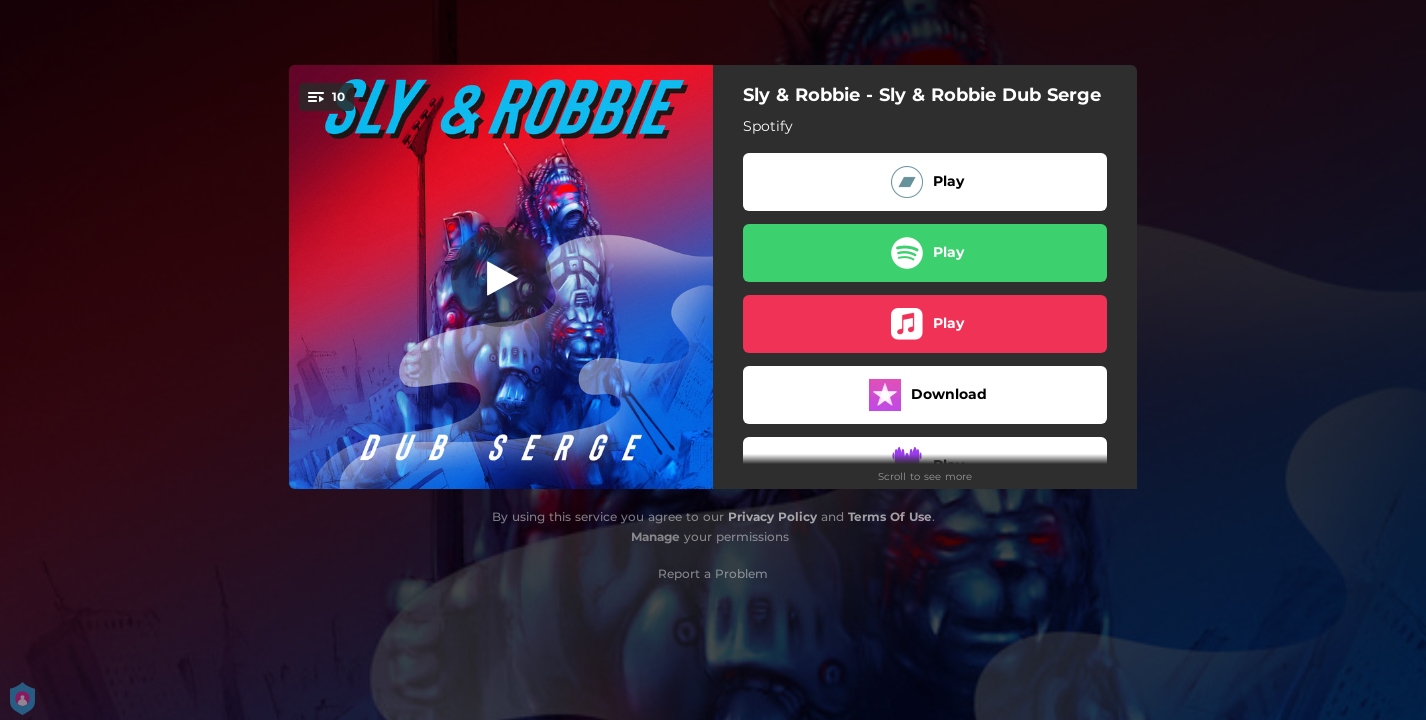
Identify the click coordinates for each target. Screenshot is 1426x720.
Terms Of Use (890, 516)
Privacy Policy (772, 516)
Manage (655, 536)
